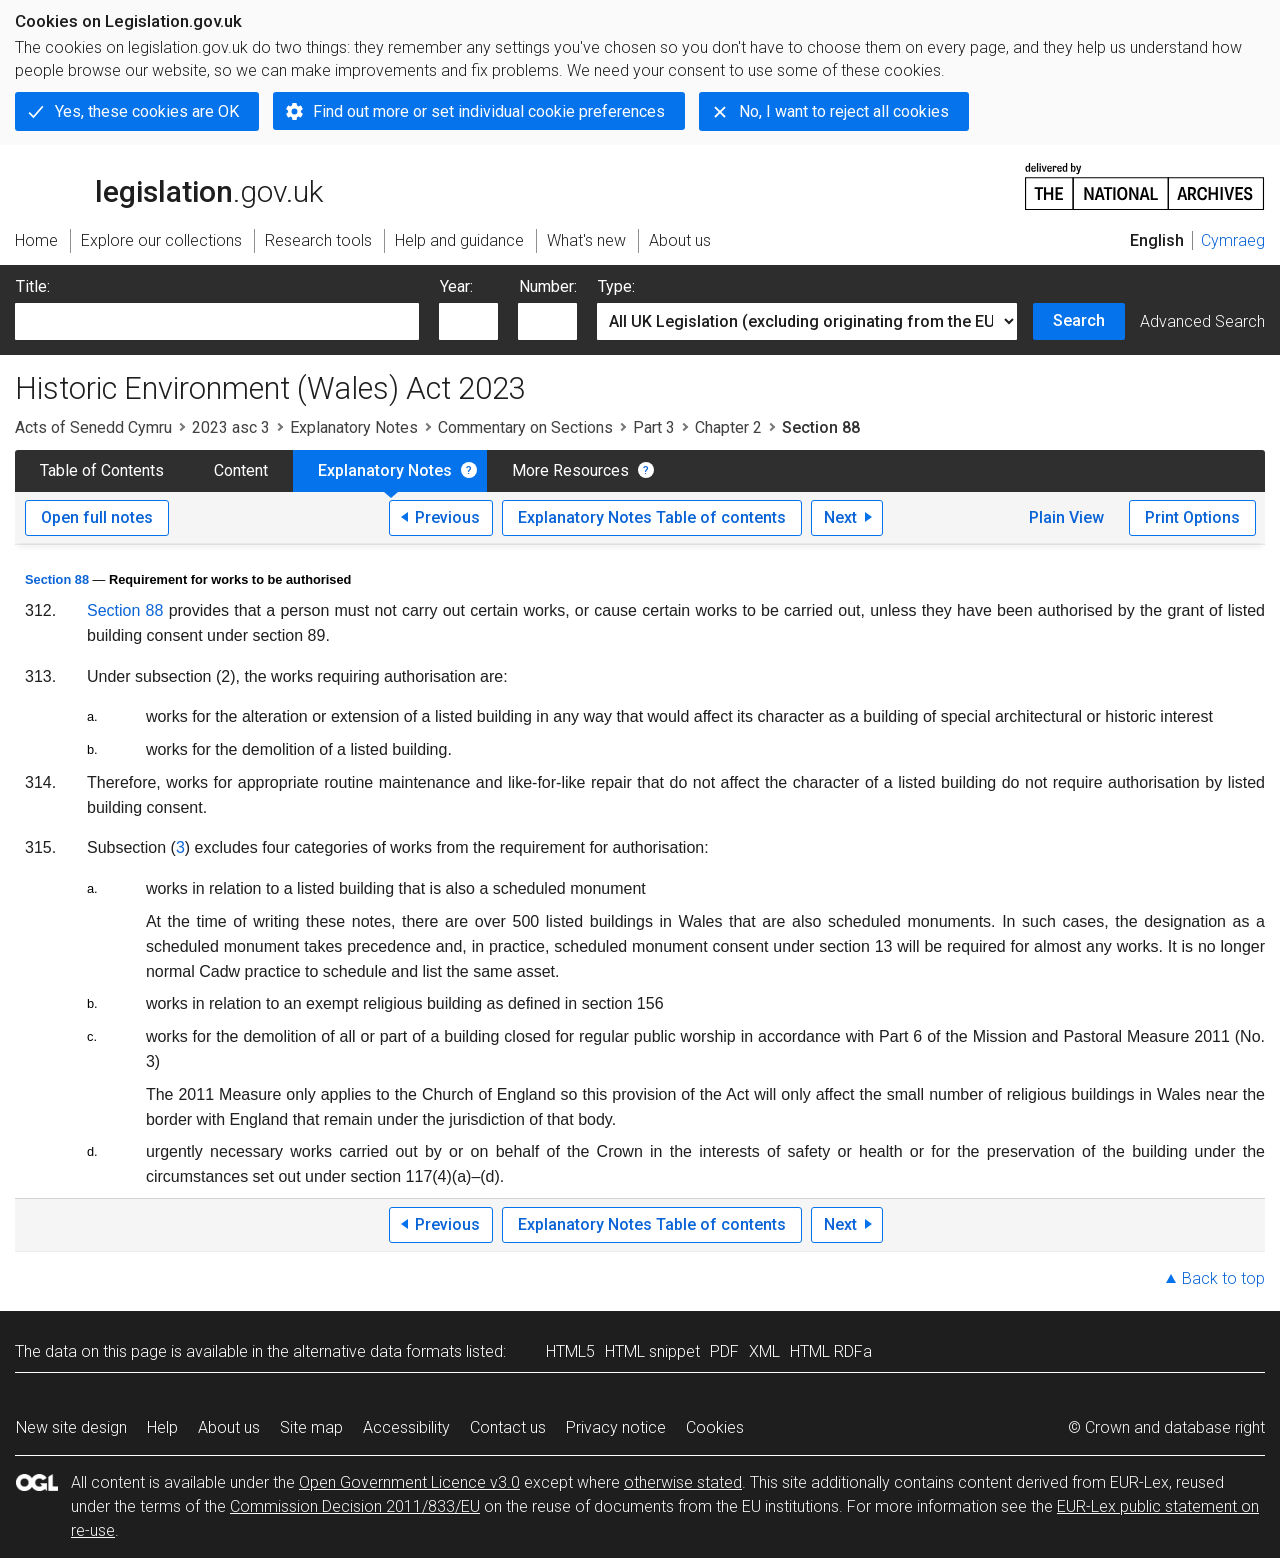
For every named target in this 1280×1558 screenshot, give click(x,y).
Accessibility (406, 1427)
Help (162, 1427)
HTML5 (570, 1351)
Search (1079, 320)
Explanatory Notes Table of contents (652, 517)
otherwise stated (683, 1482)
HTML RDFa (831, 1351)
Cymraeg (1233, 240)
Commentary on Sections (525, 427)
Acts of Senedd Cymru (93, 427)
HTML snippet (652, 1351)
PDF (724, 1351)
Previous (447, 517)
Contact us (508, 1427)
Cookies (715, 1427)
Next (840, 517)
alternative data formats (377, 1351)
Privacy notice (616, 1427)
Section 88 (57, 579)
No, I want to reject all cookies (844, 111)
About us (229, 1427)
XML (764, 1351)
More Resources (570, 470)
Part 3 (654, 427)
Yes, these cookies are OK (147, 111)
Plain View (1066, 517)
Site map (311, 1427)
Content (241, 470)
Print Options (1192, 517)
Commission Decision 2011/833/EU (355, 1506)
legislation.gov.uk (169, 185)
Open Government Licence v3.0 (409, 1482)
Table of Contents (102, 470)
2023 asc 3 (231, 427)
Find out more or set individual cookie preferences (489, 111)
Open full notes (97, 517)
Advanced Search (1202, 321)
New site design (71, 1427)
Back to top (1223, 1278)
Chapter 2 (728, 427)
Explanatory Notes (354, 427)
